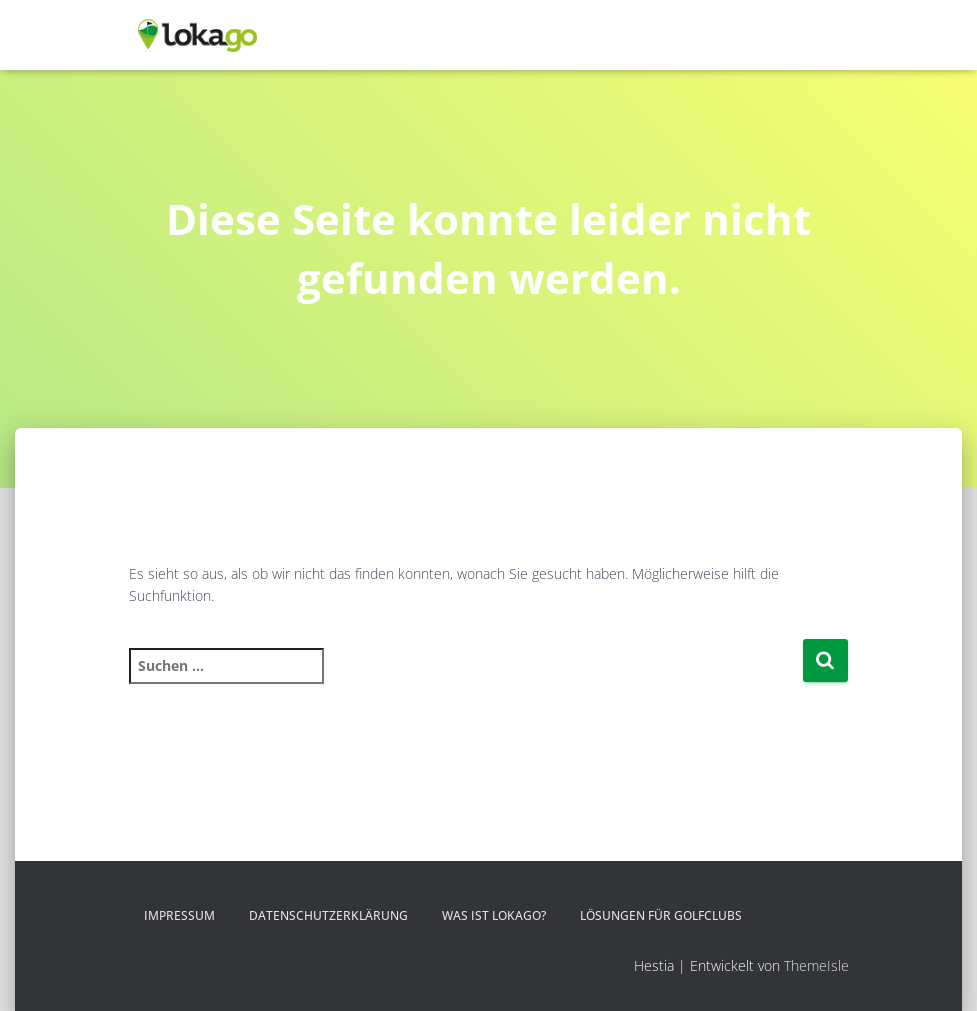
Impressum (179, 915)
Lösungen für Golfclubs (661, 915)
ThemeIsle (816, 965)
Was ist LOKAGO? (494, 915)
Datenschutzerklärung (328, 915)
